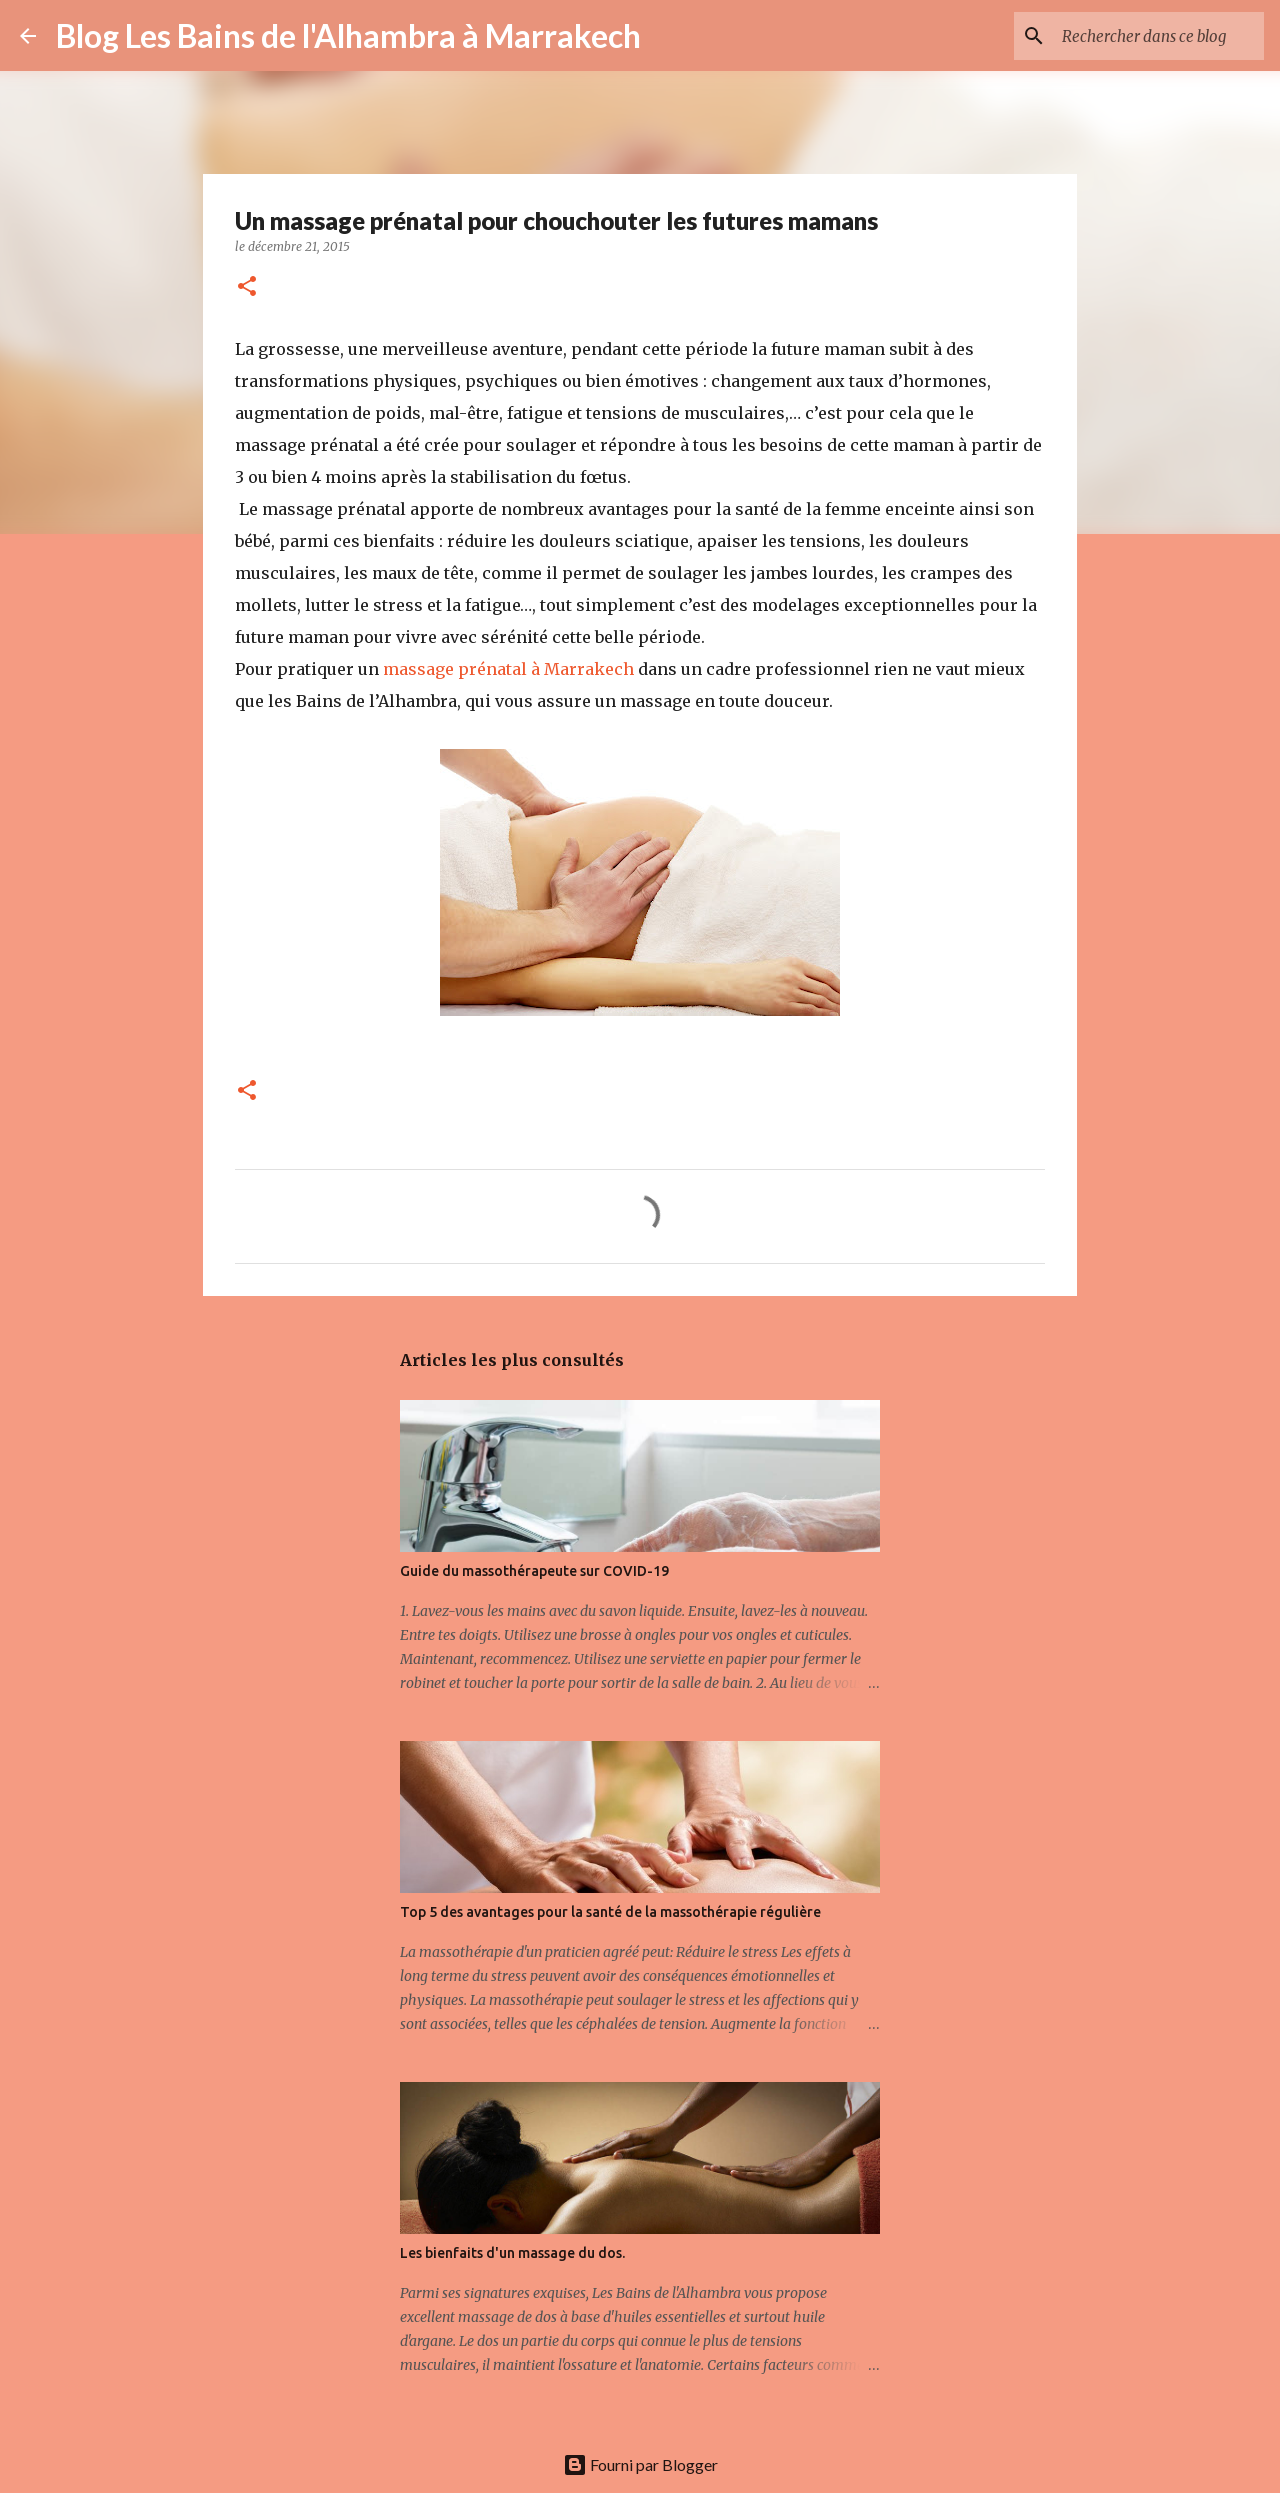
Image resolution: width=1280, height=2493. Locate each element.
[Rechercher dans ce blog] (1159, 36)
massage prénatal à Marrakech (508, 669)
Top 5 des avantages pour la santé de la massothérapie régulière (610, 1912)
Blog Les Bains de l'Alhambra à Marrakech (348, 35)
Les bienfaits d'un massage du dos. (512, 2253)
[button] (247, 287)
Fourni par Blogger (640, 2464)
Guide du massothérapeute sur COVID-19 (534, 1571)
